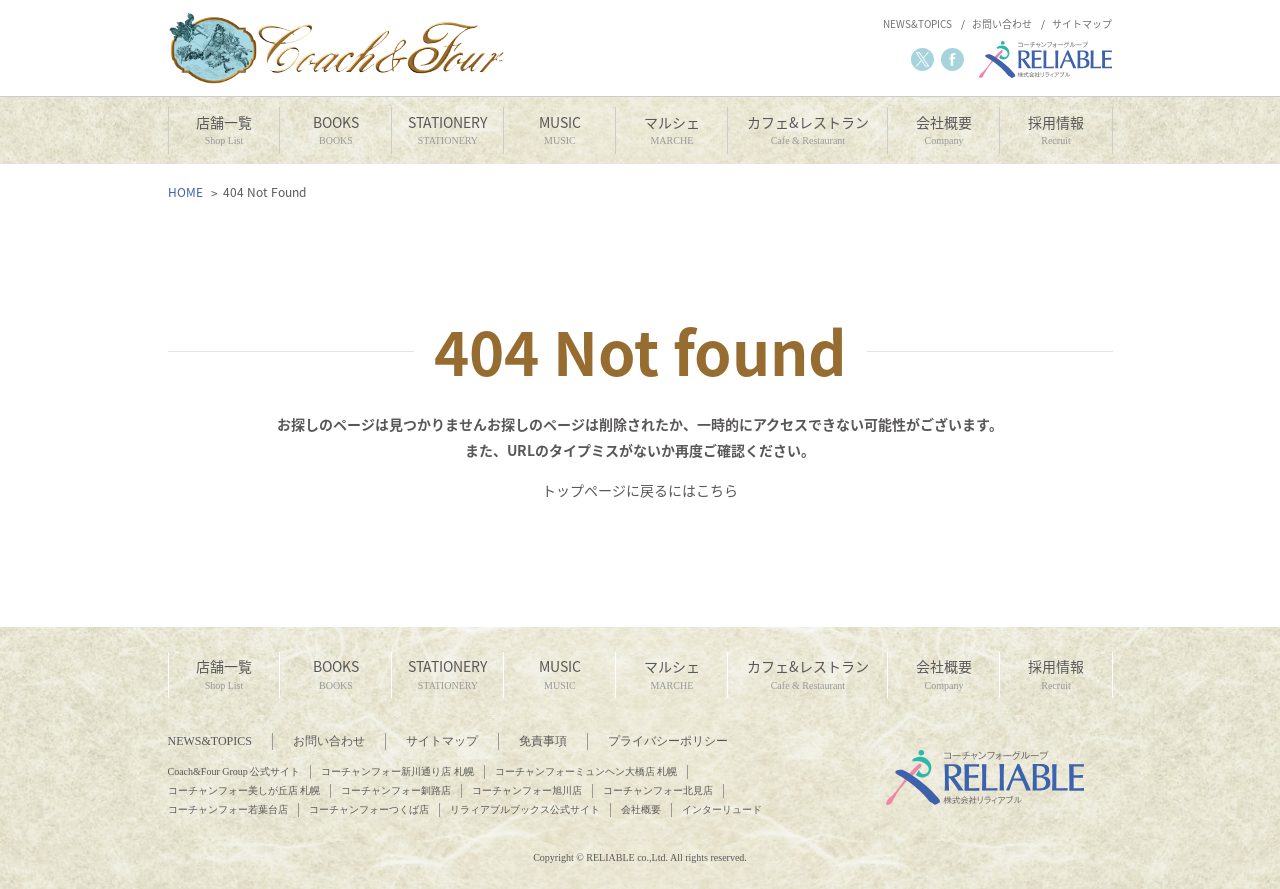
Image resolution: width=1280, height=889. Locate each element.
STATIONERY (447, 130)
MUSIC (559, 130)
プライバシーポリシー (668, 741)
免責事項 (543, 741)
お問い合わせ (1002, 24)
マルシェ (671, 130)
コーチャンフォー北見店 (658, 790)
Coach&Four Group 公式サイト (234, 771)
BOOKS (335, 130)
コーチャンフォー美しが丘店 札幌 (244, 790)
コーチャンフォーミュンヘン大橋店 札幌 (586, 771)
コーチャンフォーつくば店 (369, 809)
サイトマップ (1082, 24)
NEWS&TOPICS (917, 24)
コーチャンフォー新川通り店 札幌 (397, 771)
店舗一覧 (224, 130)
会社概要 (943, 130)
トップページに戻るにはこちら (640, 490)
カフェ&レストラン (807, 130)
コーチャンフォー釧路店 (396, 790)
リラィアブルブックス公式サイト (525, 809)
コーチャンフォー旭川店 (527, 790)
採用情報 (1055, 130)
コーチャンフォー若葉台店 (228, 809)
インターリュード (722, 809)
